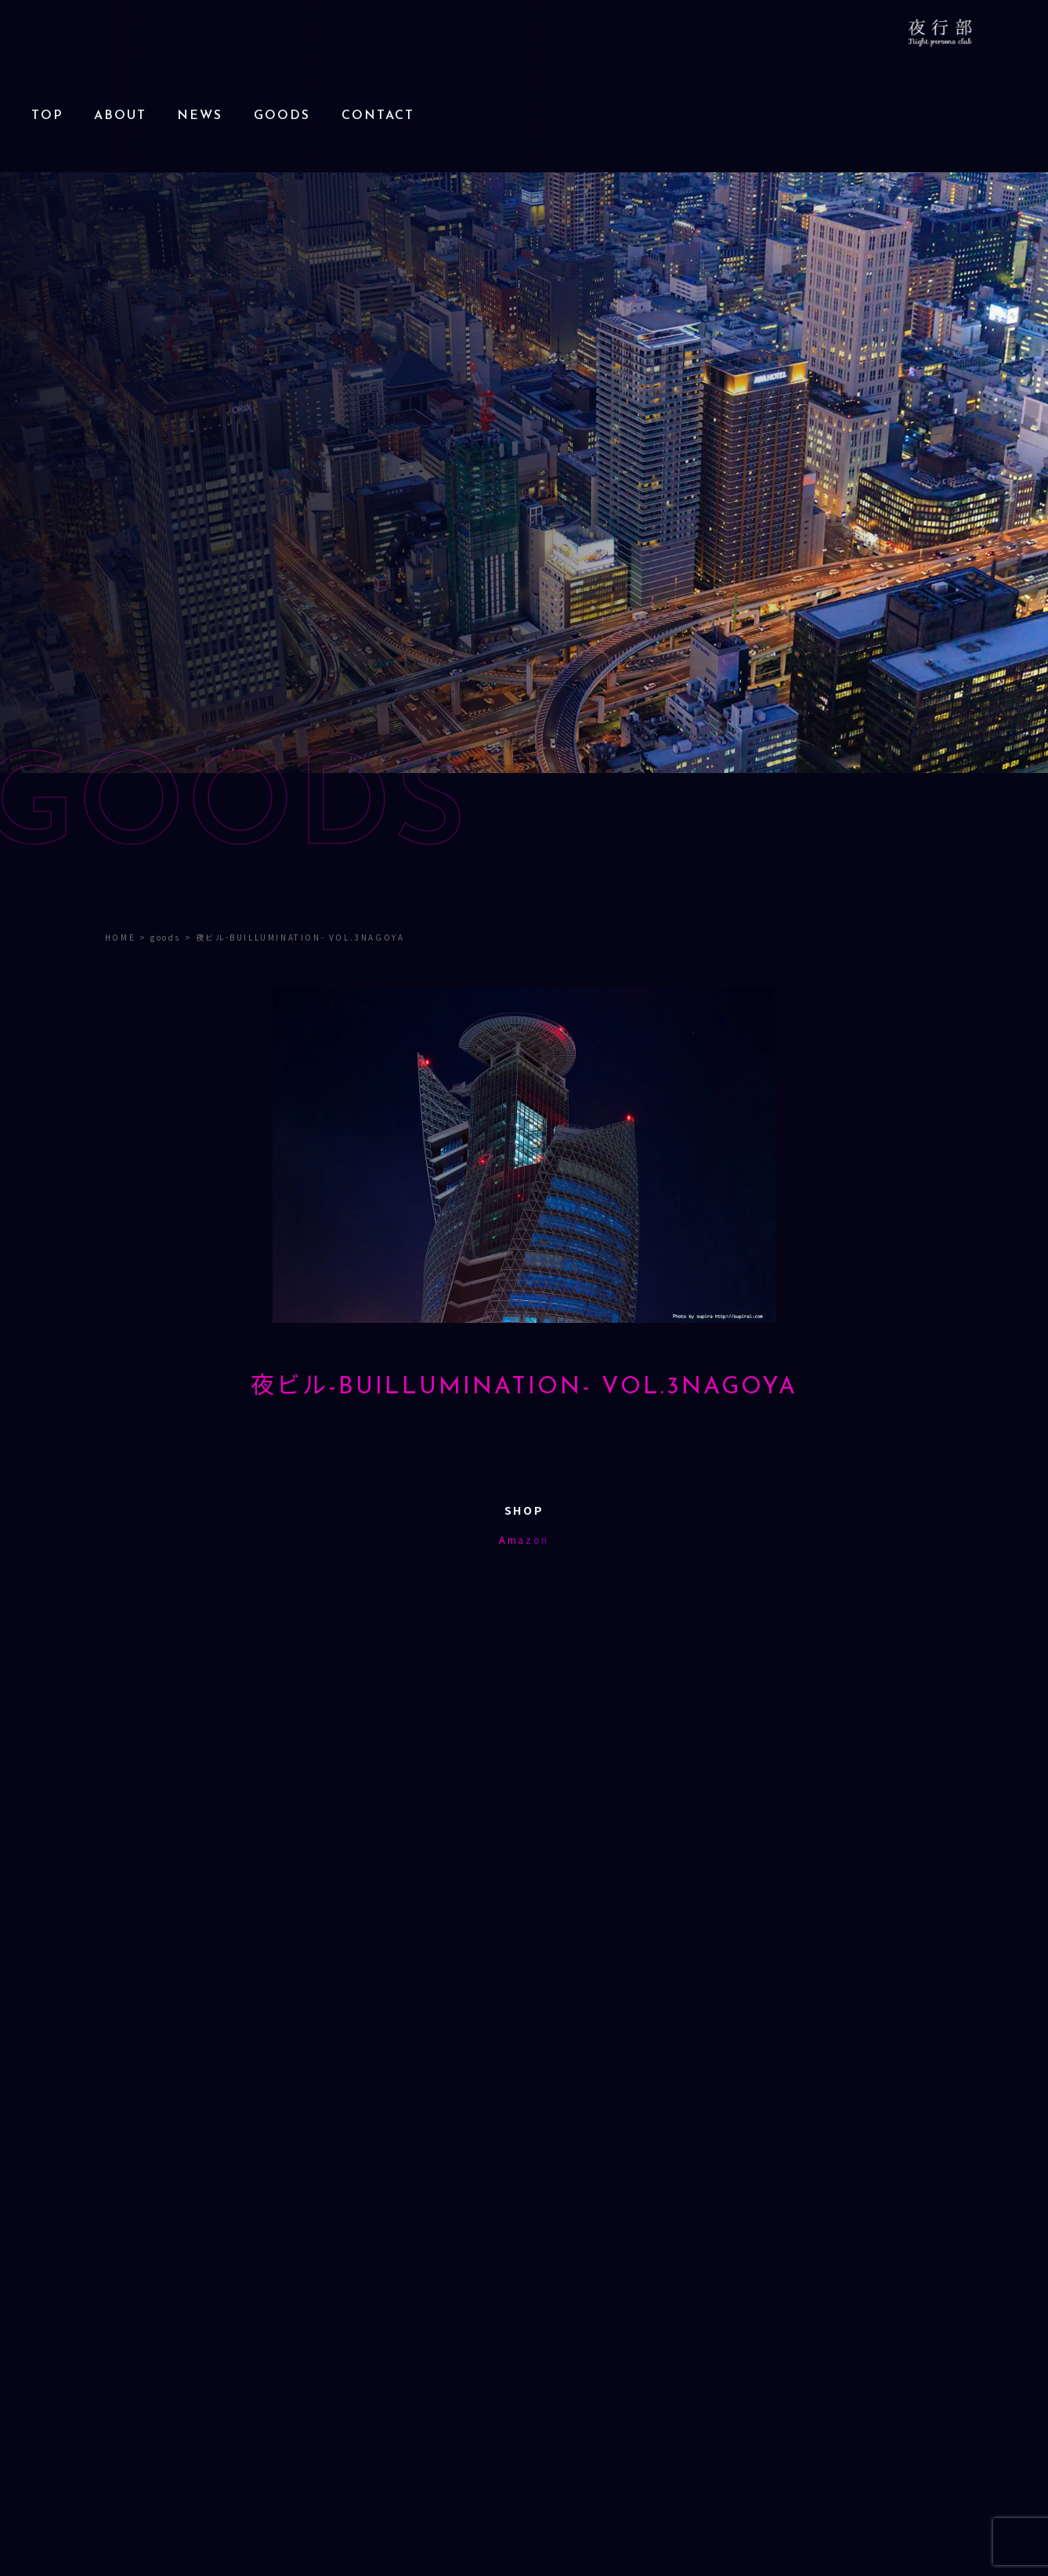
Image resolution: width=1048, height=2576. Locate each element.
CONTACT (378, 116)
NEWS (199, 116)
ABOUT (120, 116)
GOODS (282, 116)
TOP (47, 116)
